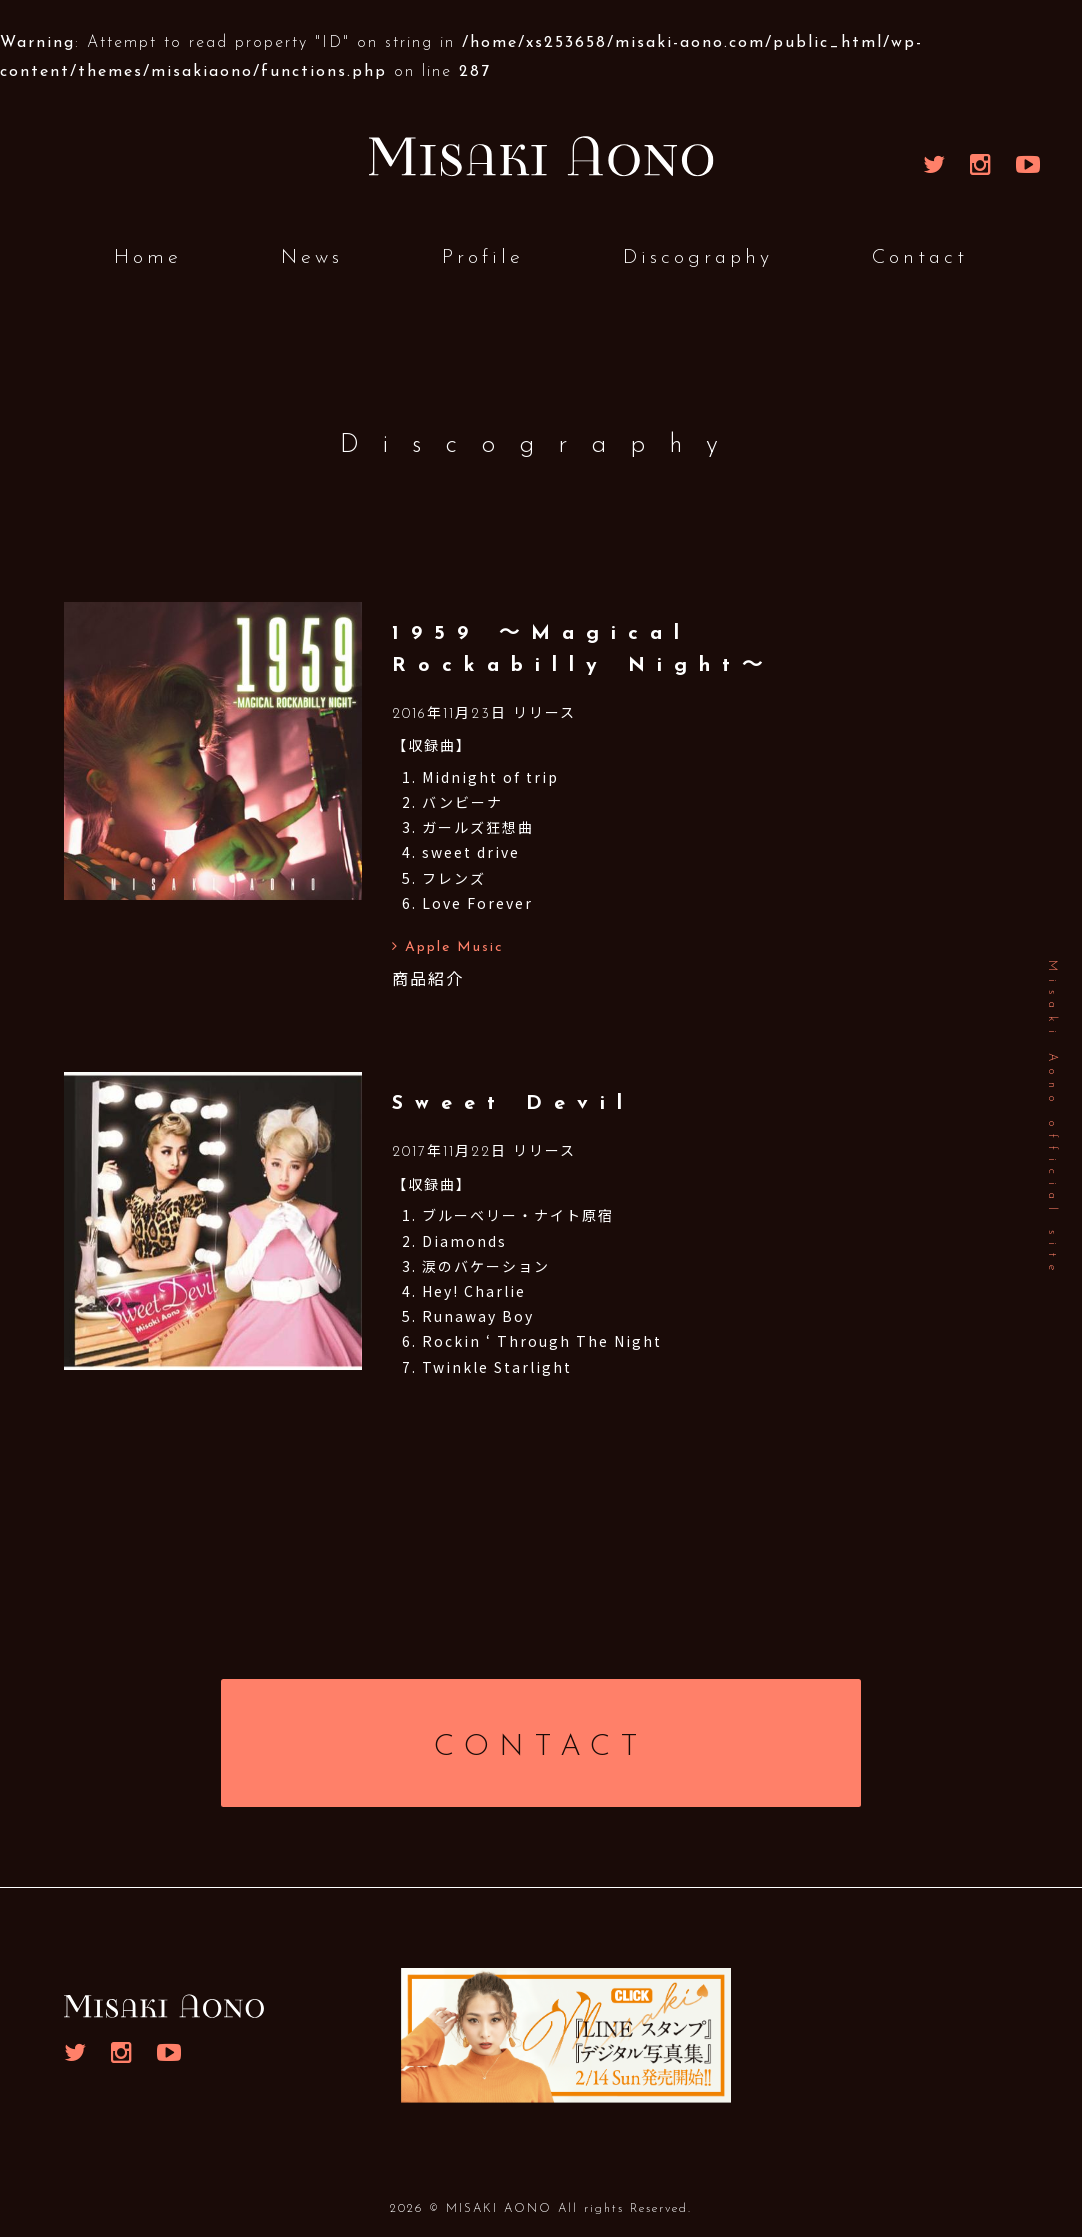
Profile (483, 258)
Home (148, 258)
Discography (698, 258)
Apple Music (448, 947)
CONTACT (541, 1747)
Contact (920, 258)
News (312, 258)
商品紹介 (428, 978)
